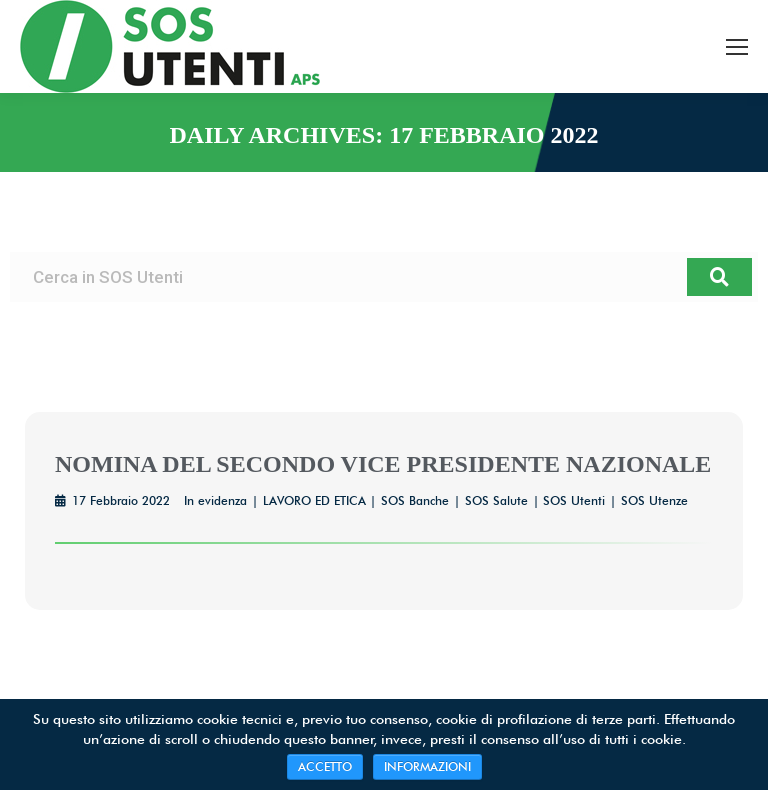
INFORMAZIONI (427, 766)
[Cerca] (719, 277)
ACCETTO (325, 766)
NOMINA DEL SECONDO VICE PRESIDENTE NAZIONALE (383, 464)
